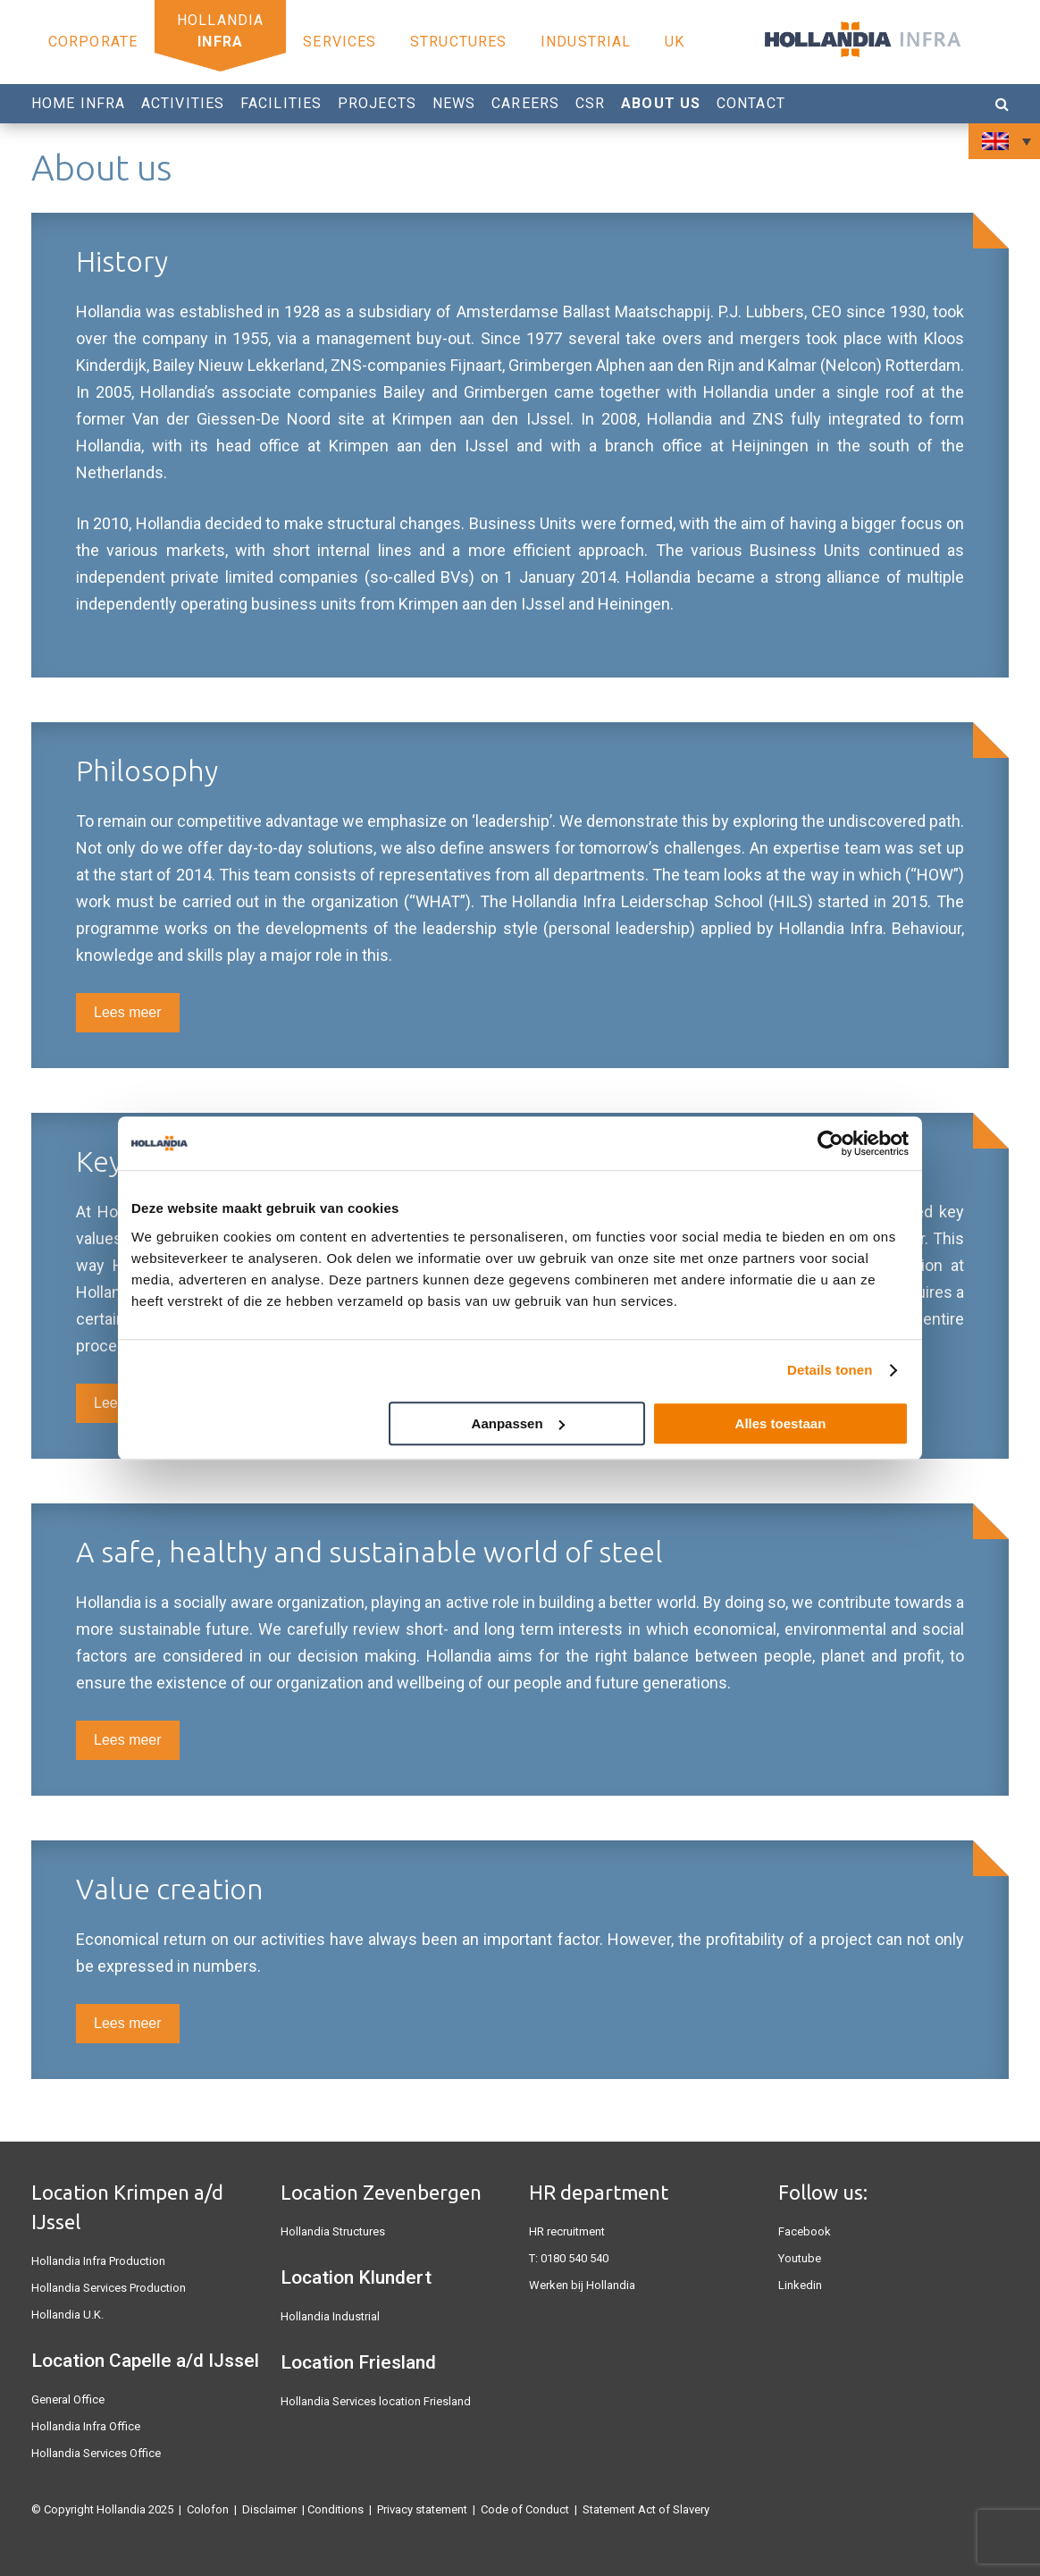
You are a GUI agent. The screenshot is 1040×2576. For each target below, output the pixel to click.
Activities (182, 103)
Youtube (799, 2258)
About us (660, 103)
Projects (377, 103)
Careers (525, 103)
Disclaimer (269, 2509)
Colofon (208, 2509)
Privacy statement (422, 2509)
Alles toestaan (780, 1423)
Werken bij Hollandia (582, 2285)
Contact (751, 103)
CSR (590, 103)
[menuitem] (1004, 141)
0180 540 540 (574, 2258)
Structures (458, 41)
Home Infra (78, 103)
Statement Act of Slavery (646, 2509)
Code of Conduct (525, 2509)
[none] (1004, 141)
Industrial (586, 41)
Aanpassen (518, 1423)
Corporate (93, 41)
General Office (68, 2399)
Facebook (804, 2231)
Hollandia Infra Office (85, 2426)
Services (339, 41)
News (453, 103)
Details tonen (829, 1369)
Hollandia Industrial (330, 2316)
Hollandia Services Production (108, 2287)
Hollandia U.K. (67, 2314)
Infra (220, 41)
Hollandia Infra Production (98, 2261)
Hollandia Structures (333, 2231)
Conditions (335, 2509)
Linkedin (800, 2285)
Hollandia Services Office (96, 2453)
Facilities (281, 103)
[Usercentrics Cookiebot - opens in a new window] (830, 1143)
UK (674, 41)
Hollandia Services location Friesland (376, 2401)
